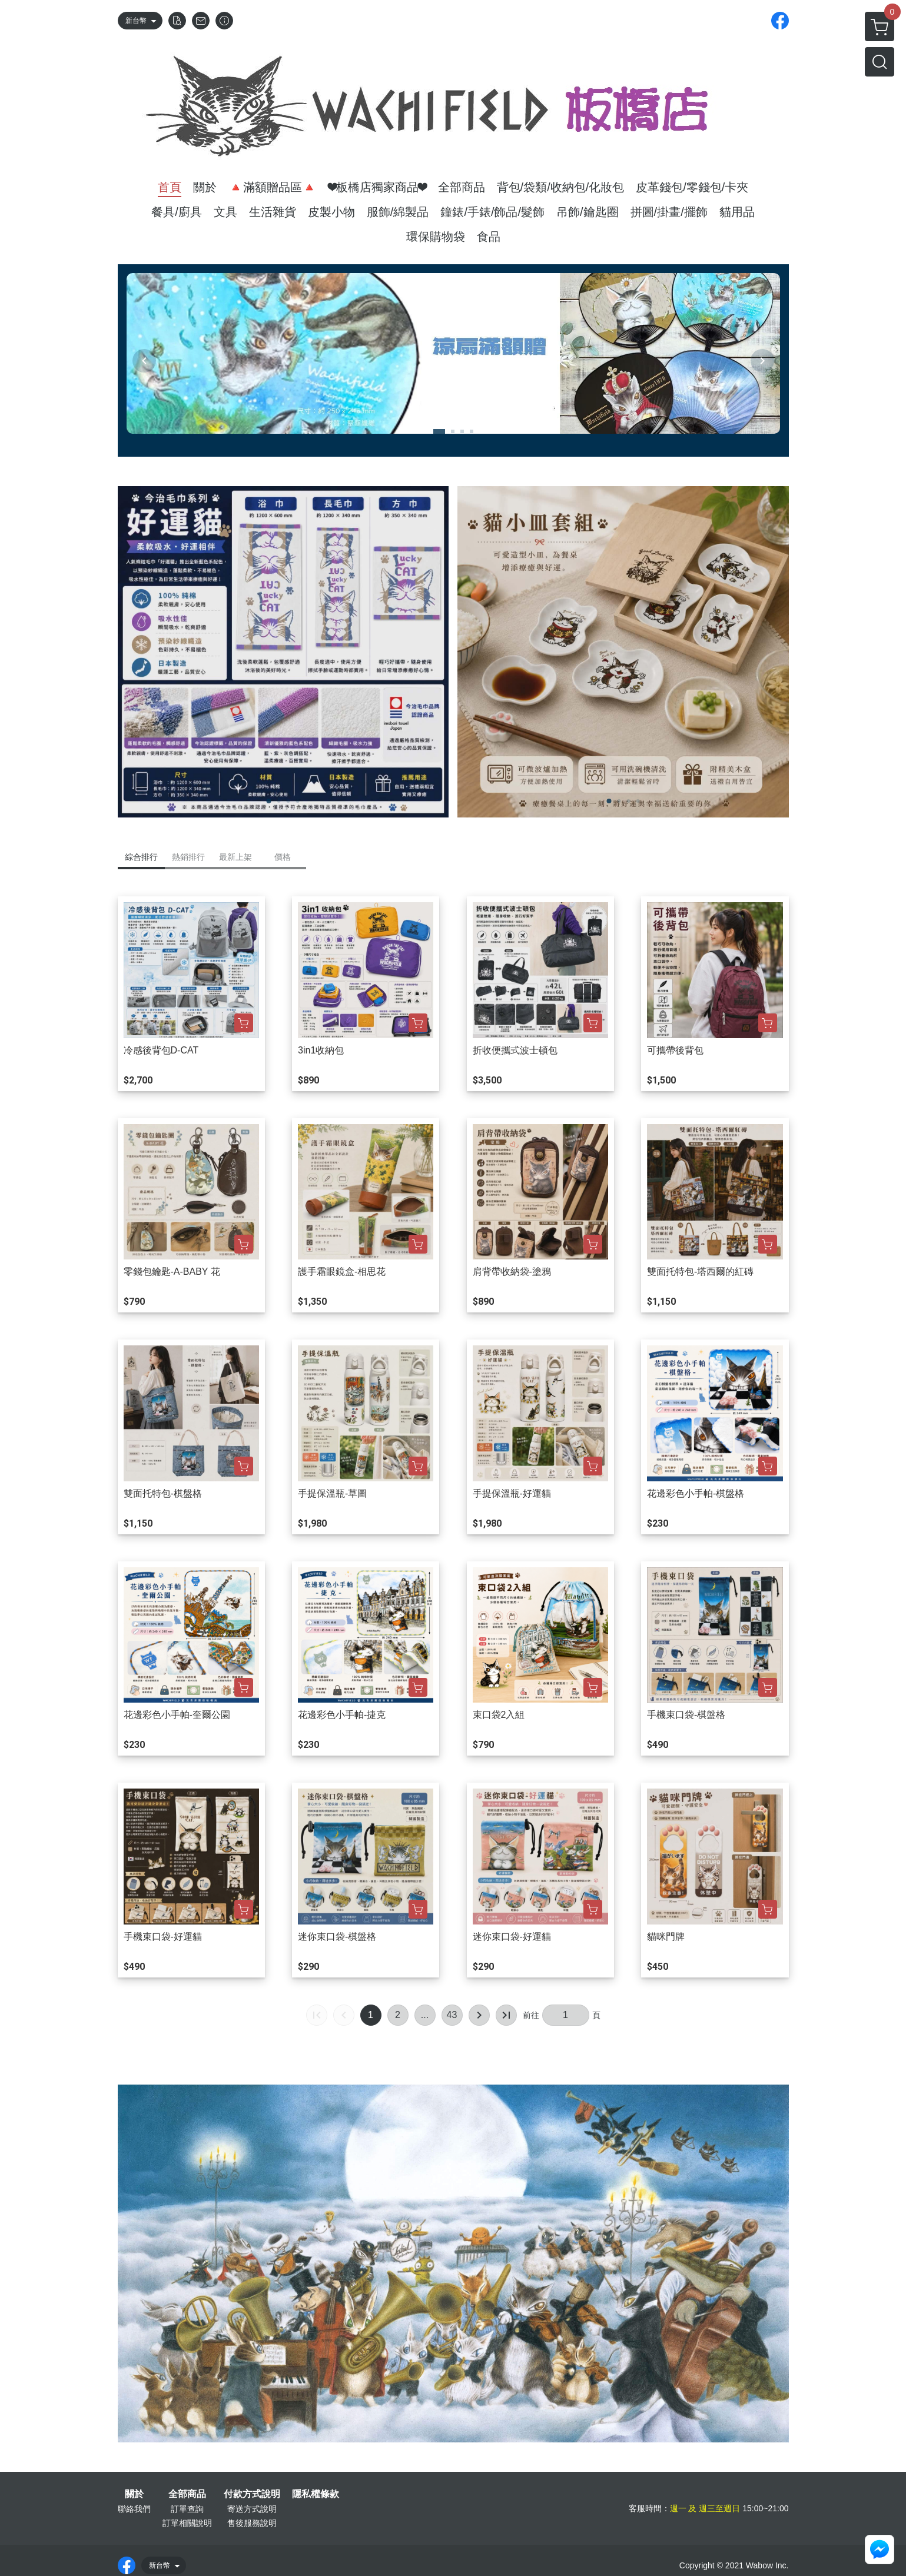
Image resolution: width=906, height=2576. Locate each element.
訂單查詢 (187, 2509)
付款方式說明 (252, 2494)
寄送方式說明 (252, 2509)
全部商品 (187, 2494)
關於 (134, 2494)
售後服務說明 (252, 2523)
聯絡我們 (134, 2509)
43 (452, 2015)
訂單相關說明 (187, 2523)
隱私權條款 (315, 2494)
